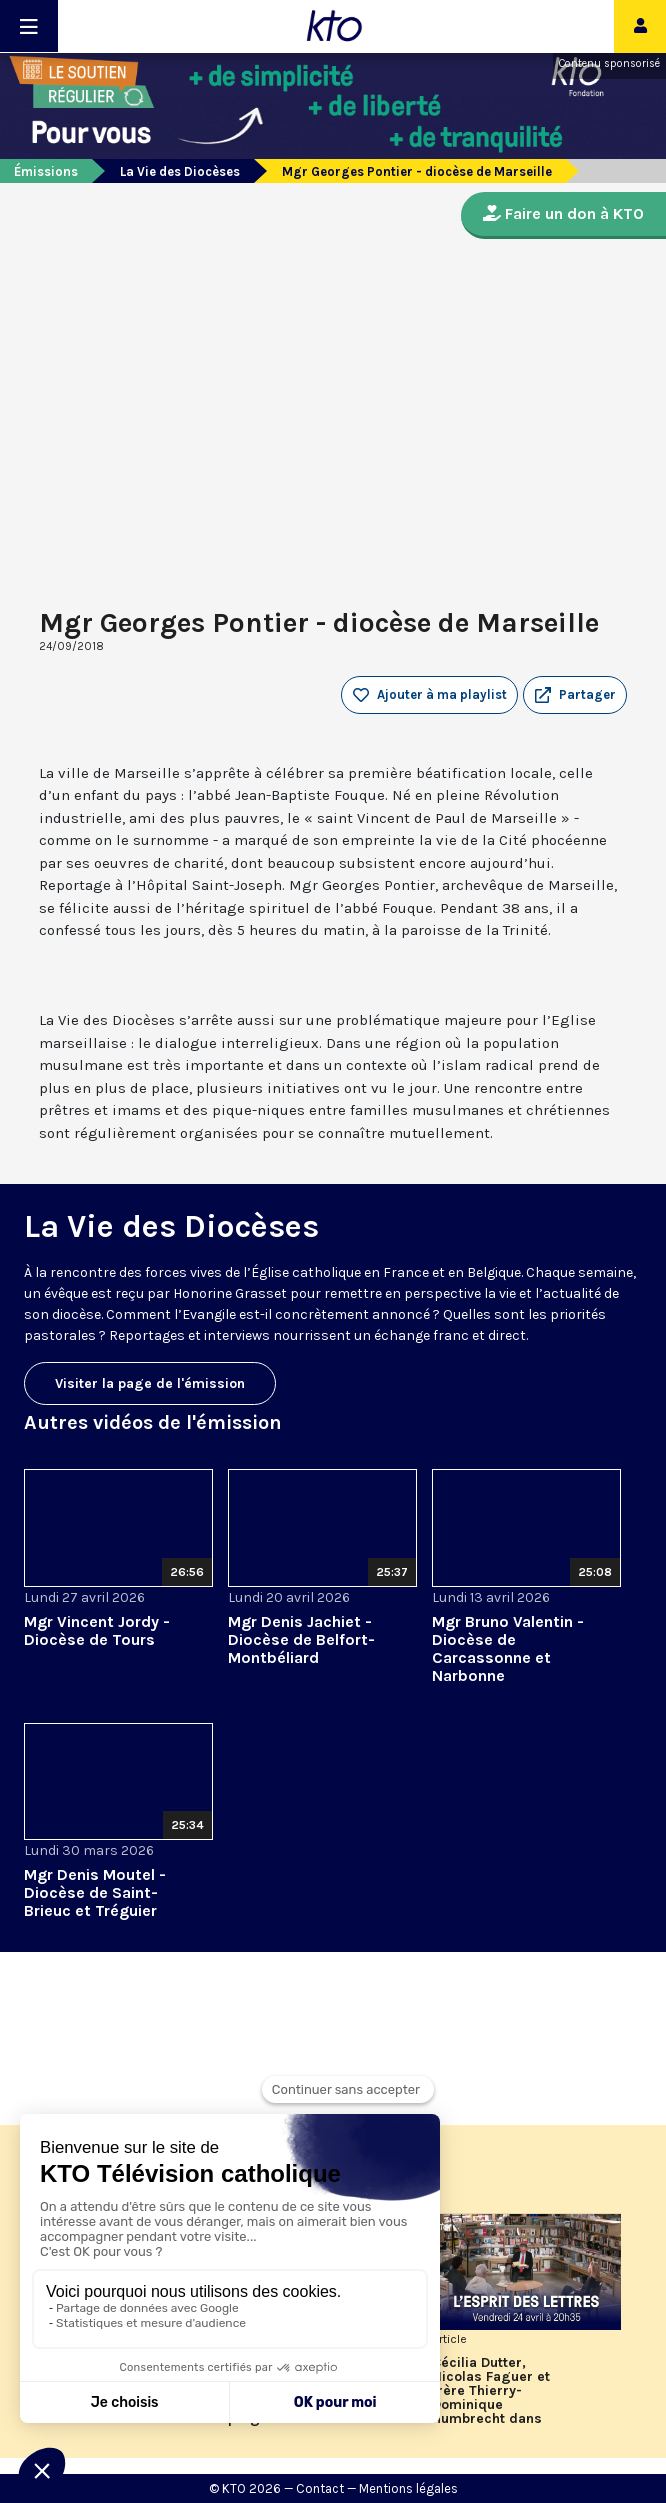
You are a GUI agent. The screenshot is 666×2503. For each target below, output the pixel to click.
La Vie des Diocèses (180, 171)
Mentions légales (408, 2488)
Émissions (46, 171)
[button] (575, 695)
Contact (320, 2488)
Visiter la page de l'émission (150, 1383)
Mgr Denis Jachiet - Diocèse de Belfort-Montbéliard (301, 1639)
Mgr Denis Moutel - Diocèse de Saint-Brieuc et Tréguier (95, 1892)
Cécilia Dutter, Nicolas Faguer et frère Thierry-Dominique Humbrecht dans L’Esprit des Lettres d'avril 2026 (497, 2391)
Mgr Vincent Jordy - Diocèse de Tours (97, 1630)
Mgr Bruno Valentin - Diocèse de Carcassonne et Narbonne (508, 1648)
